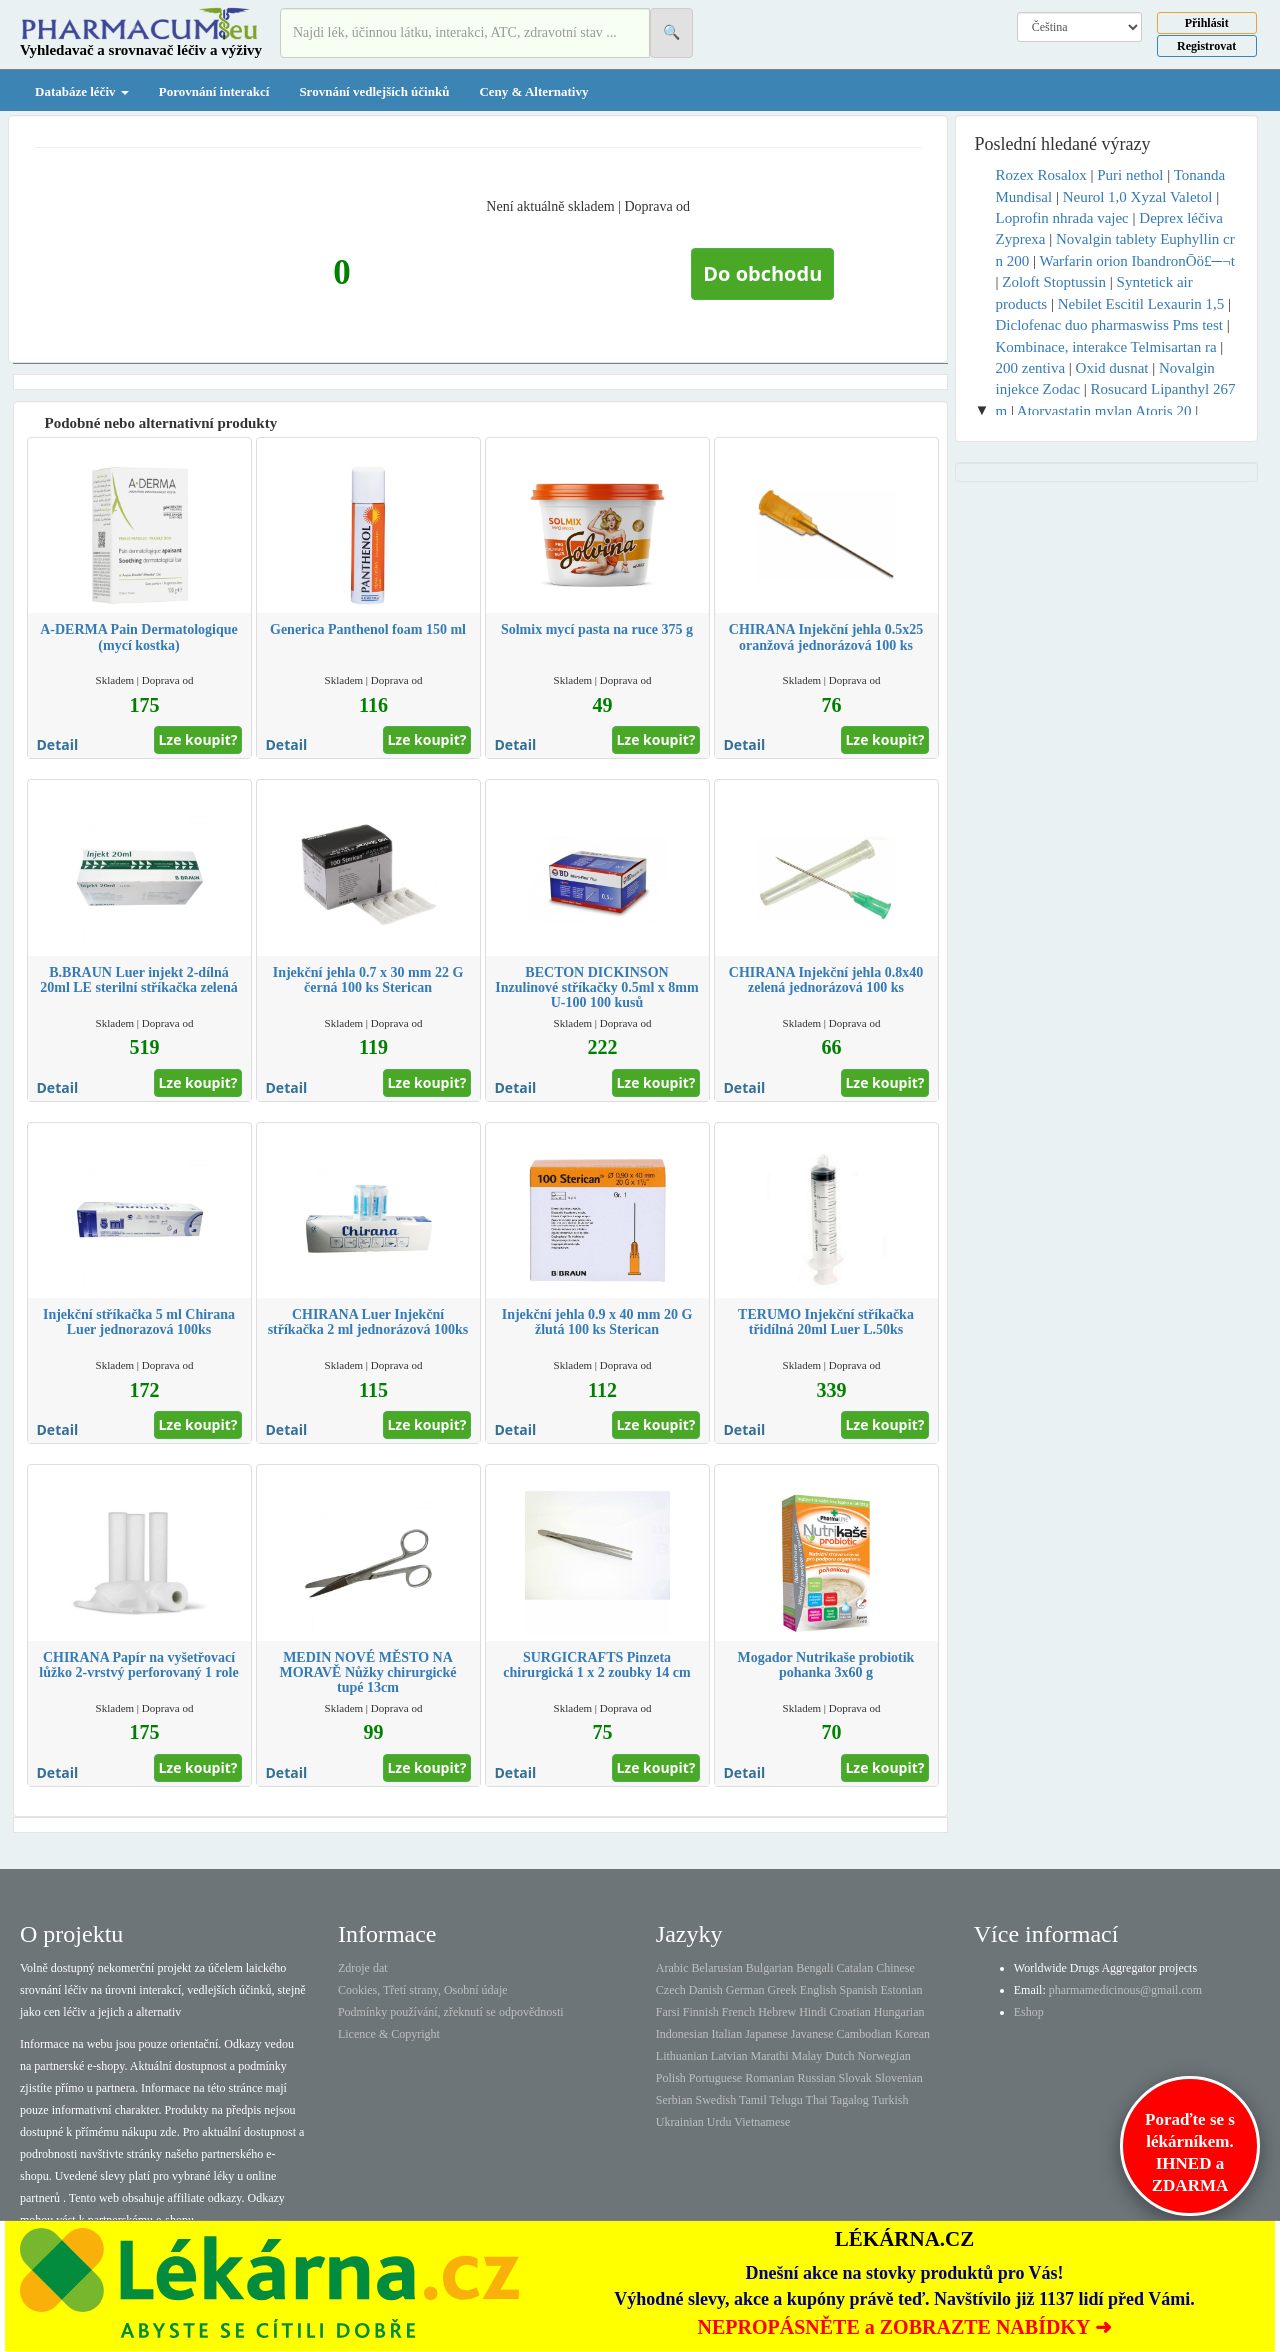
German (745, 1990)
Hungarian (899, 2012)
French (738, 2012)
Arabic (672, 1968)
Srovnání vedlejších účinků (374, 91)
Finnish (701, 2012)
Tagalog (849, 2100)
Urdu (719, 2122)
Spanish (858, 1990)
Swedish (716, 2100)
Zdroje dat (363, 1968)
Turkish (890, 2100)
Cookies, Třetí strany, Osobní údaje (423, 1990)
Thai (817, 2100)
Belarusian (717, 1968)
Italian (727, 2034)
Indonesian (682, 2034)
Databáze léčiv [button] (82, 91)
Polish (671, 2078)
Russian (817, 2078)
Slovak (855, 2078)
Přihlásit (1207, 23)
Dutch (839, 2056)
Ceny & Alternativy (533, 91)
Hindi (812, 2012)
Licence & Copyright (389, 2034)
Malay (806, 2056)
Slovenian (899, 2078)
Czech (671, 1990)
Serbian (674, 2100)
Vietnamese (762, 2122)
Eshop (1029, 2012)
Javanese (812, 2034)
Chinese (895, 1968)
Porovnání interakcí (214, 91)
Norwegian (883, 2056)
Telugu (786, 2100)
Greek (781, 1990)
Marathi (769, 2056)
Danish (706, 1990)
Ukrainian (680, 2122)
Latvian (729, 2056)
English (818, 1990)
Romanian (769, 2078)
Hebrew (777, 2012)
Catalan (854, 1968)
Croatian (850, 2012)
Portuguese (715, 2078)
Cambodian (863, 2034)
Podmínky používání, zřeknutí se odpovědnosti (451, 2012)
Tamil (753, 2100)
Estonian (902, 1990)
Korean (912, 2034)
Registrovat (1206, 46)
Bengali (814, 1968)
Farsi (668, 2012)
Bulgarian (769, 1968)
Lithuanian (682, 2056)
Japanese (766, 2034)
